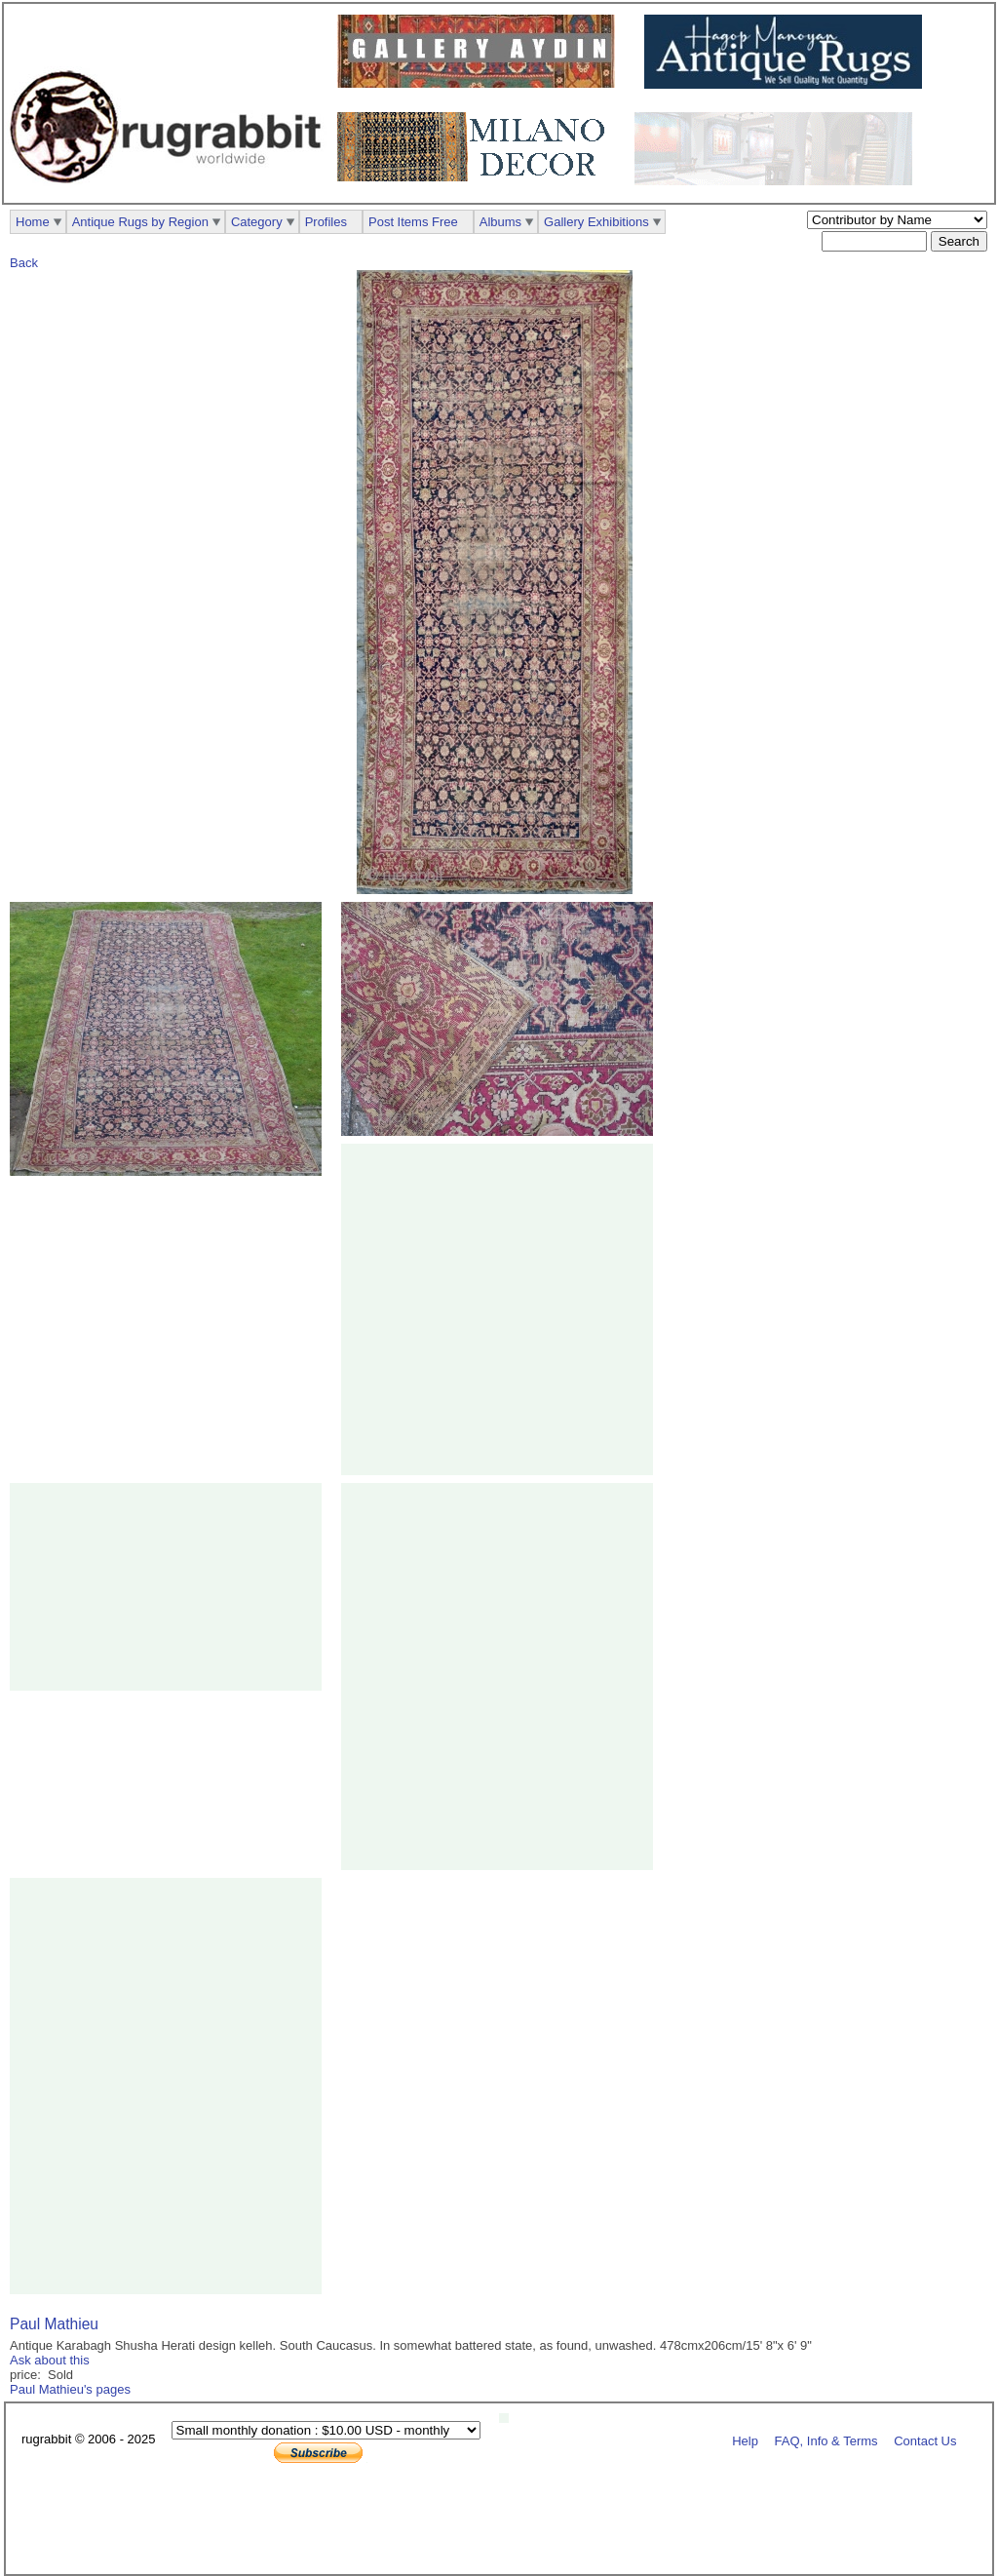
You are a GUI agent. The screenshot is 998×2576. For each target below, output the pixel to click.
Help (745, 2440)
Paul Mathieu (54, 2324)
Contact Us (925, 2440)
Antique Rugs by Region (140, 222)
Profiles (326, 222)
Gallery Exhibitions (596, 222)
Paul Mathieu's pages (70, 2389)
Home (33, 222)
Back (24, 262)
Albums (500, 222)
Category (257, 222)
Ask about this (50, 2360)
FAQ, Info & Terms (826, 2440)
